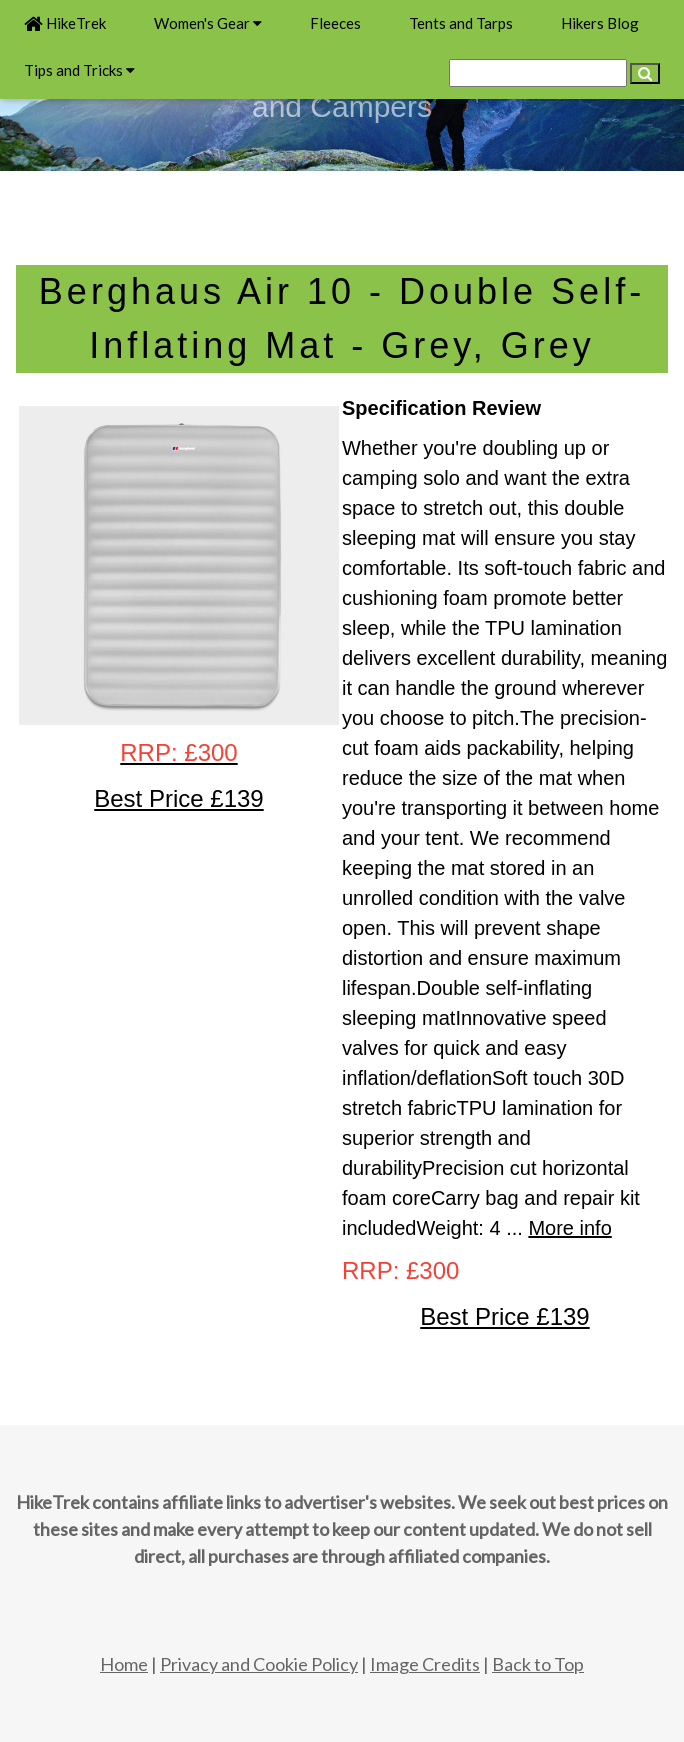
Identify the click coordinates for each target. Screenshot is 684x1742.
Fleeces (335, 23)
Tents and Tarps (461, 23)
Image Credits (425, 1664)
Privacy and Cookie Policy (259, 1664)
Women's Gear (208, 23)
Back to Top (538, 1664)
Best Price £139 (504, 1316)
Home (124, 1664)
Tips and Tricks (79, 70)
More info (569, 1228)
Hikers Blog (600, 23)
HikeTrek (65, 23)
